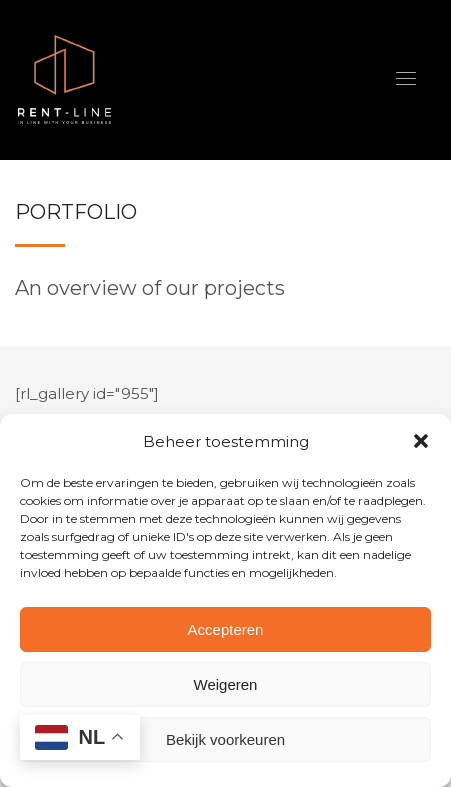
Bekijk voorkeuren (225, 739)
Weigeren (226, 684)
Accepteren (226, 629)
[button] (421, 441)
